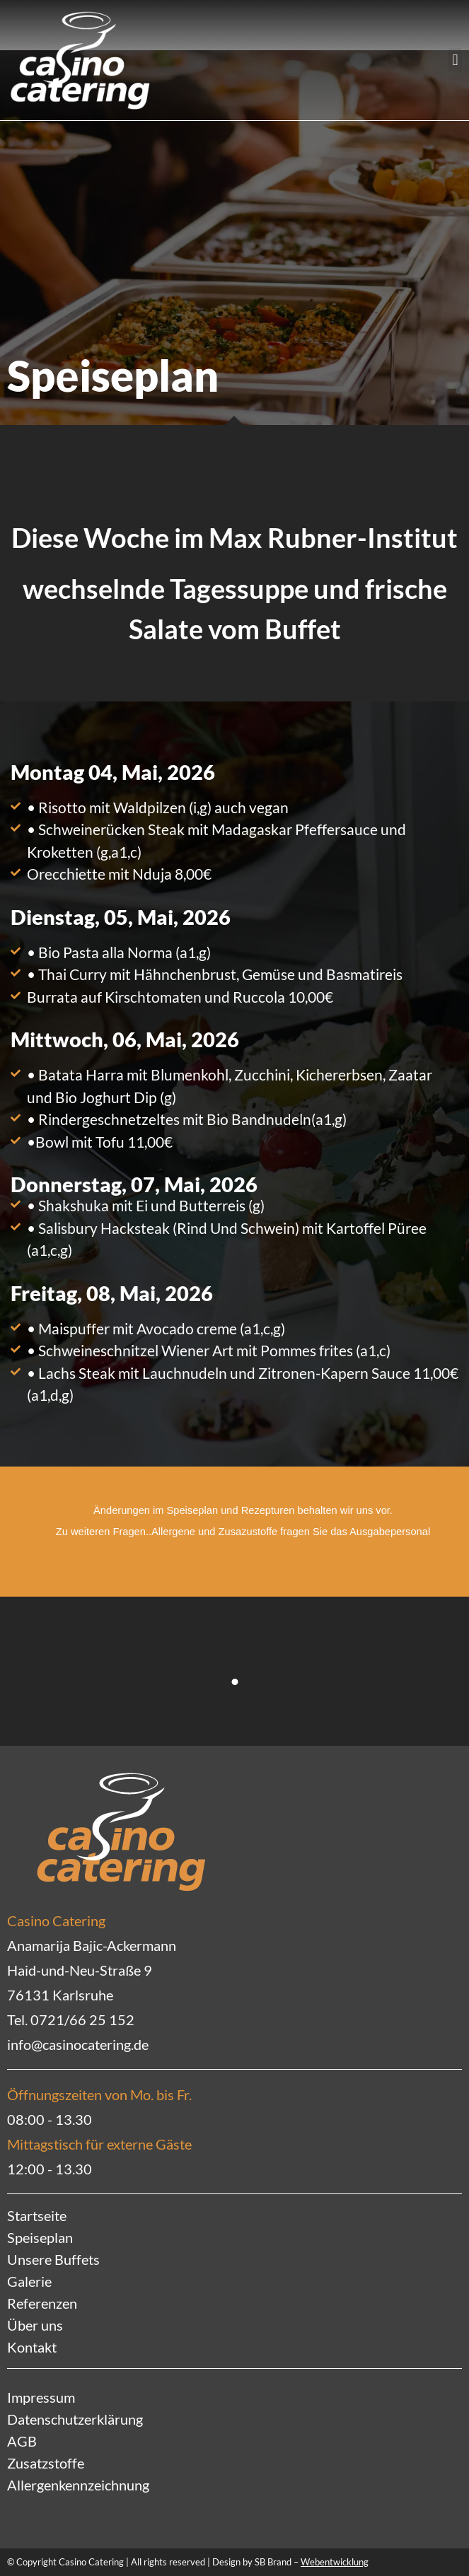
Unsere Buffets (53, 2259)
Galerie (29, 2281)
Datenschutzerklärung (75, 2419)
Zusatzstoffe (45, 2463)
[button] (455, 59)
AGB (22, 2441)
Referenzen (42, 2303)
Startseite (36, 2215)
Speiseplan (40, 2237)
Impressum (41, 2397)
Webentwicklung (335, 2562)
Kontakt (32, 2347)
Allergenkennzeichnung (78, 2485)
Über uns (35, 2325)
